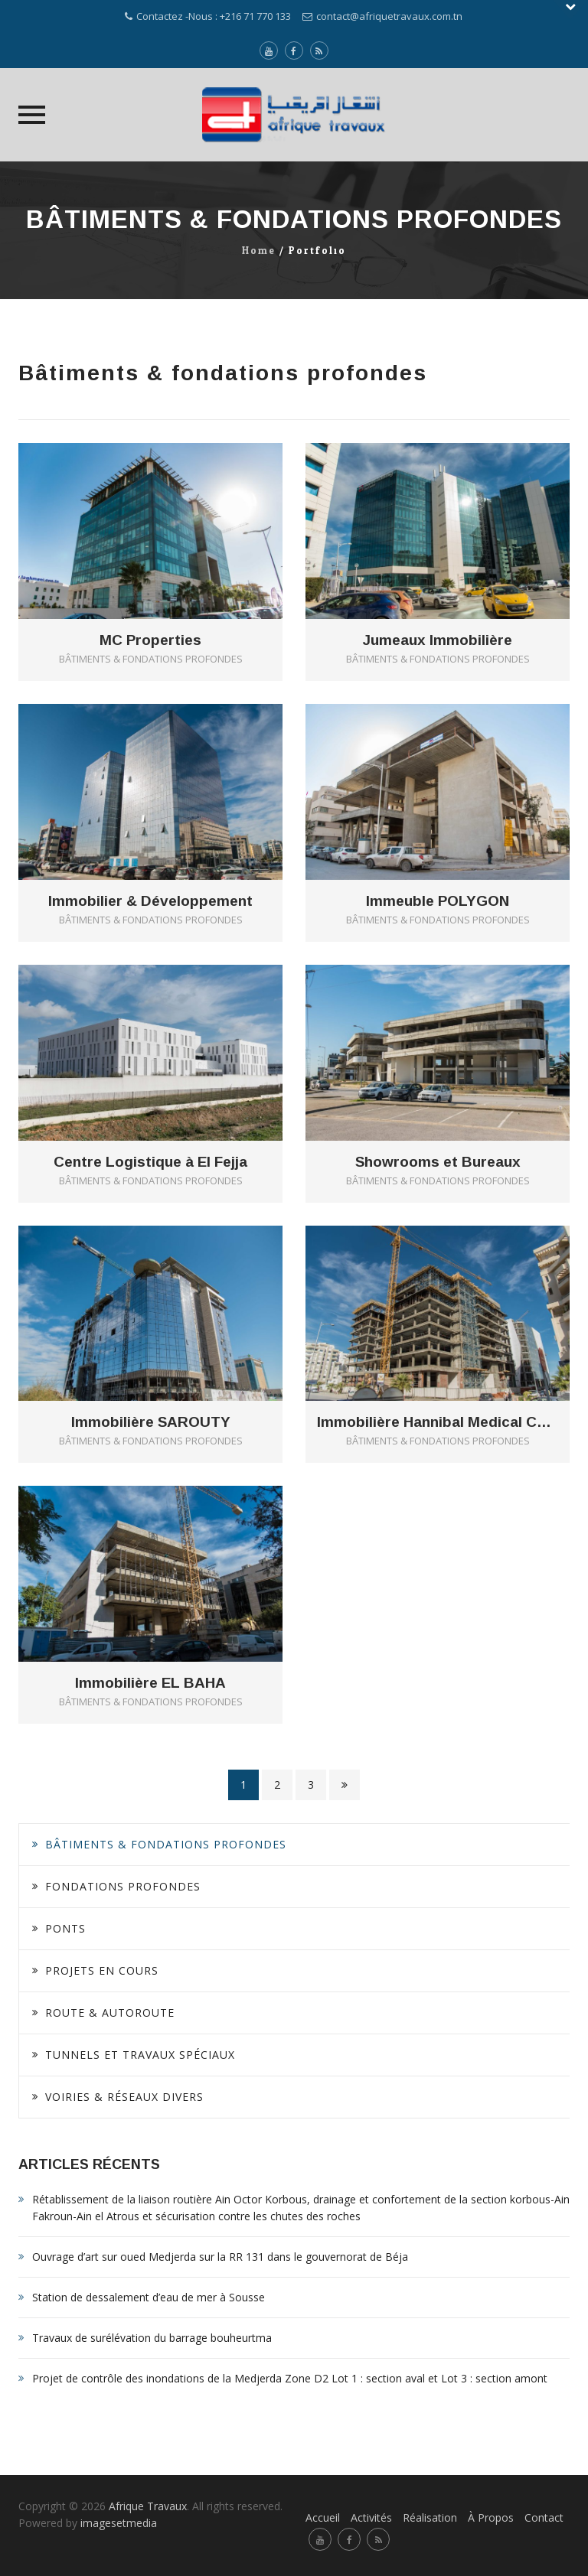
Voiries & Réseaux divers (124, 2096)
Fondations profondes (123, 1886)
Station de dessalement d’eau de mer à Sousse (148, 2297)
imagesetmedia (120, 2523)
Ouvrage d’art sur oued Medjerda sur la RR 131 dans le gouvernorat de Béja (220, 2256)
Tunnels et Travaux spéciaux (140, 2054)
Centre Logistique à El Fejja (150, 1162)
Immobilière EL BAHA (150, 1683)
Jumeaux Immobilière (437, 640)
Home (259, 251)
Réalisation (430, 2517)
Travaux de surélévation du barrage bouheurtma (152, 2337)
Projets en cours (101, 1970)
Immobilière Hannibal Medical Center (437, 1422)
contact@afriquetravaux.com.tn (389, 16)
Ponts (65, 1928)
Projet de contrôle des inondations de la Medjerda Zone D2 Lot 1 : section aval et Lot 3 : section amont (289, 2378)
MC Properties (150, 640)
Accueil (322, 2517)
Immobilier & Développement (150, 901)
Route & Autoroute (110, 2012)
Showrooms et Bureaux (438, 1162)
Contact (544, 2517)
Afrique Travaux (148, 2506)
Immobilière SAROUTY (150, 1422)
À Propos (491, 2517)
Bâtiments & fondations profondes (165, 1844)
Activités (371, 2517)
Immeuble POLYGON (437, 901)
